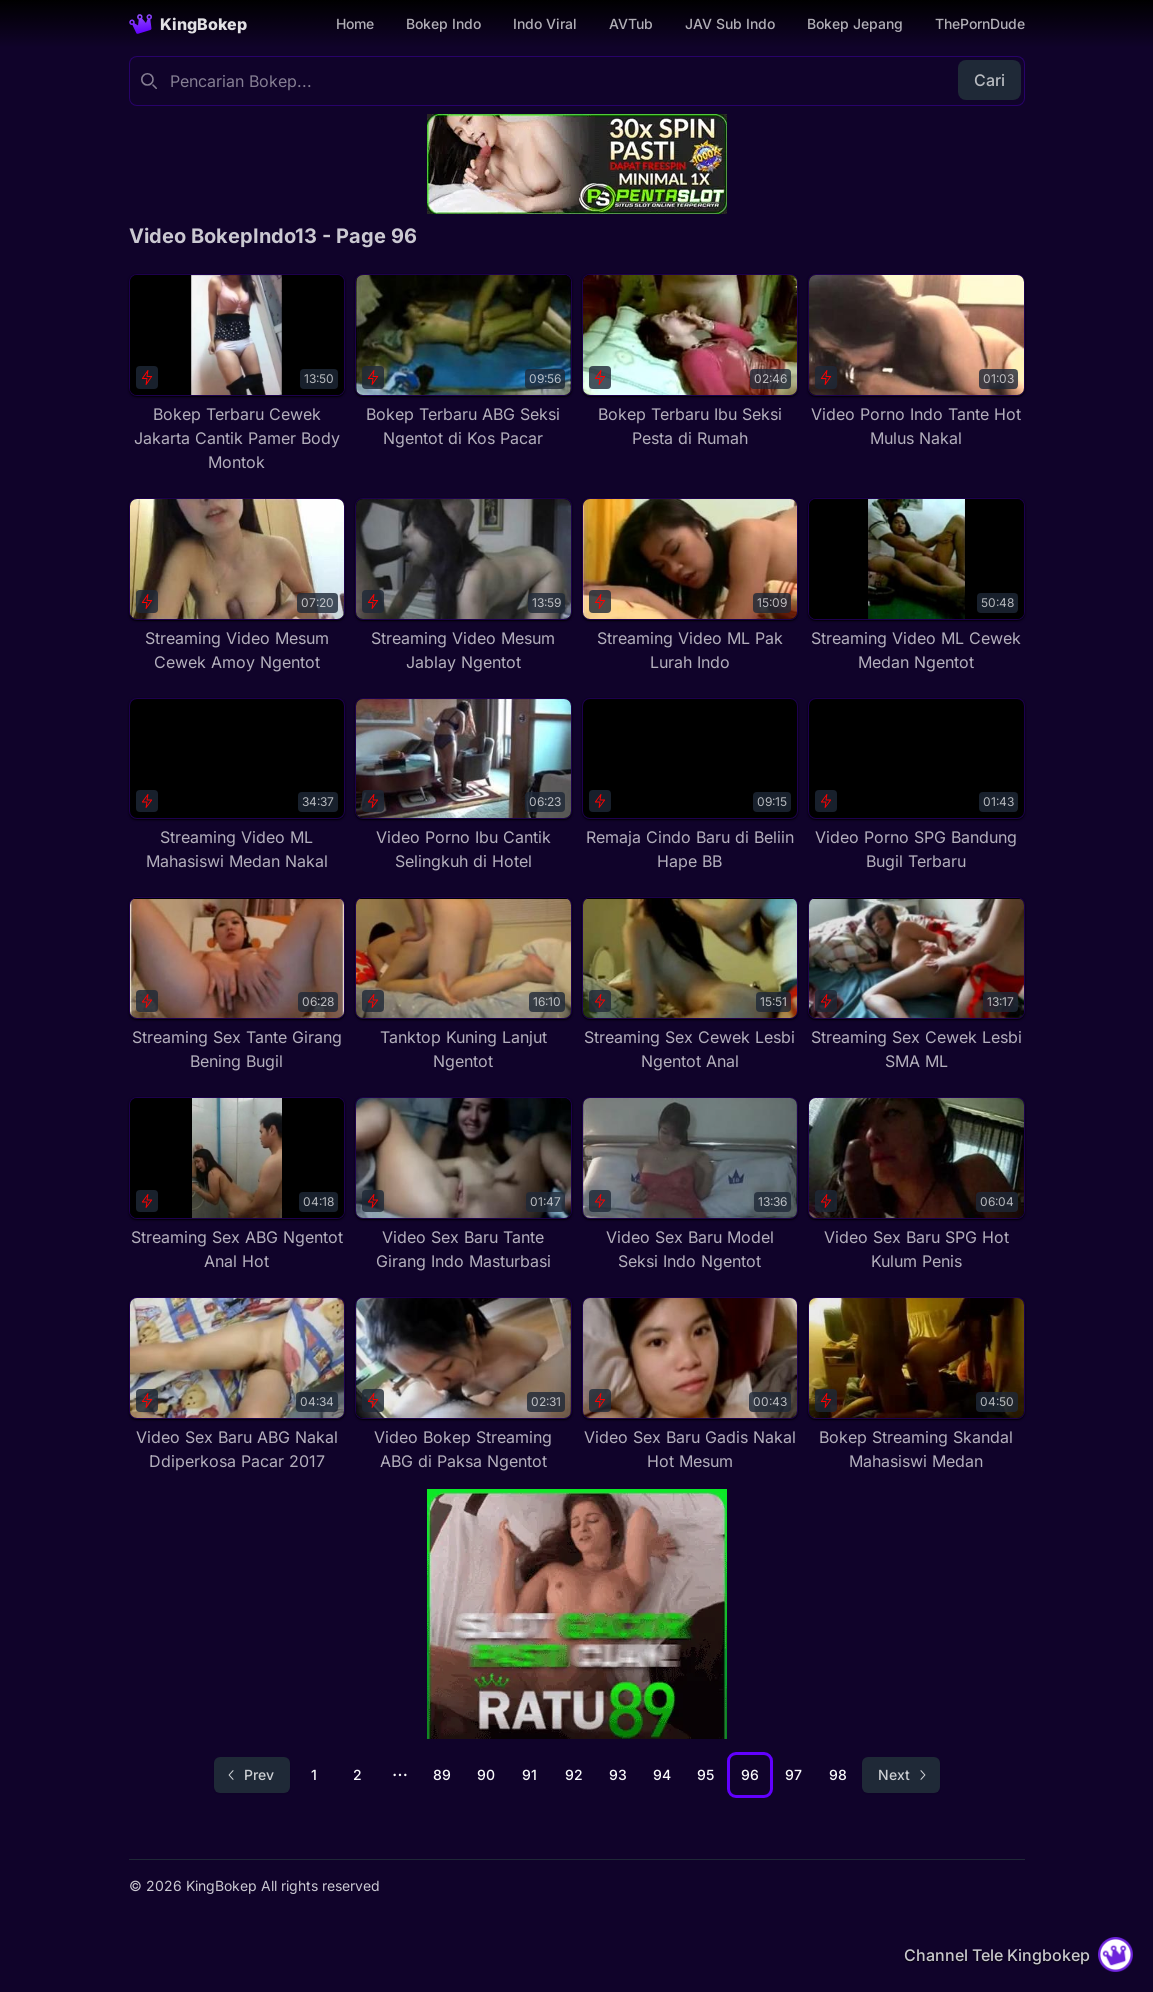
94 (662, 1774)
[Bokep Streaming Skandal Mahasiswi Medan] (916, 1385)
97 (793, 1774)
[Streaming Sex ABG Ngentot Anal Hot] (237, 1185)
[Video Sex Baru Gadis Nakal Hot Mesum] (690, 1385)
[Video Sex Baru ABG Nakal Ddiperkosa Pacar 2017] (237, 1385)
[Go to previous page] (252, 1775)
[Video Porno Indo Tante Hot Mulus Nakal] (916, 362)
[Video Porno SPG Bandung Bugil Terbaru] (916, 786)
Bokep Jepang (855, 23)
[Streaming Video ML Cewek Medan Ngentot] (916, 586)
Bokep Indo (443, 23)
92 (574, 1774)
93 (618, 1774)
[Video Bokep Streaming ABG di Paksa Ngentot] (463, 1385)
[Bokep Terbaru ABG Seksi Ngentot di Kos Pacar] (463, 362)
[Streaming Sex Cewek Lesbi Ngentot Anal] (690, 985)
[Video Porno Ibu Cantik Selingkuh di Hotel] (463, 786)
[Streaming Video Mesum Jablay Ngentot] (463, 586)
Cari (989, 80)
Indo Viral (545, 23)
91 (529, 1774)
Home (355, 23)
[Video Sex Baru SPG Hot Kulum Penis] (916, 1185)
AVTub (631, 23)
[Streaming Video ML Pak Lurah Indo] (690, 586)
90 (486, 1774)
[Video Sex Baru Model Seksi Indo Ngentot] (690, 1185)
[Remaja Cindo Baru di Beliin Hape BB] (690, 786)
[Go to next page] (901, 1775)
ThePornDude (980, 23)
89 (442, 1774)
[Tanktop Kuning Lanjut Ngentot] (463, 985)
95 (705, 1774)
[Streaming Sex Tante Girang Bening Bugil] (237, 985)
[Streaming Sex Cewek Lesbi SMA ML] (916, 985)
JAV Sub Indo (730, 23)
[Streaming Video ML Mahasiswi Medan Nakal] (237, 786)
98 (838, 1774)
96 (750, 1774)
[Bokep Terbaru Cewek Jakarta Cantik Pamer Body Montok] (237, 374)
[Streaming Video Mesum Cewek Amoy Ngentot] (237, 586)
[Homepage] (188, 24)
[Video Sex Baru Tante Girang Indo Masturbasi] (463, 1185)
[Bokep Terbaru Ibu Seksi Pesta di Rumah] (690, 362)
